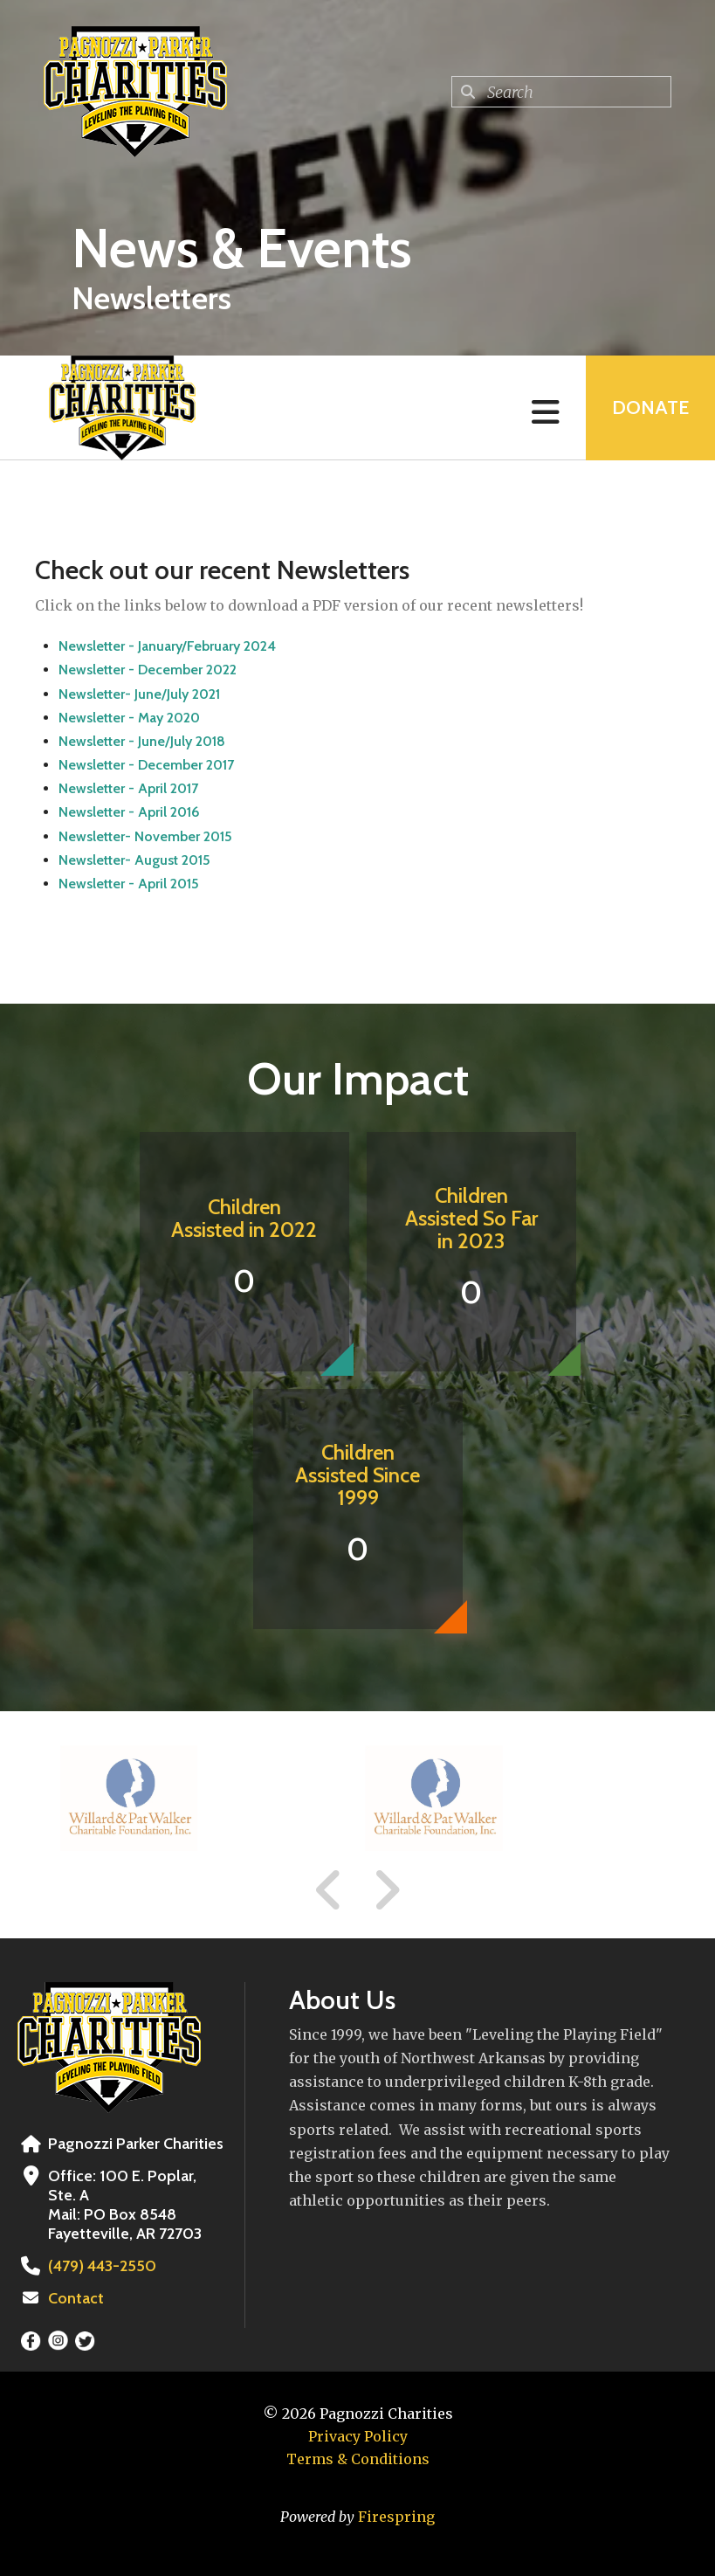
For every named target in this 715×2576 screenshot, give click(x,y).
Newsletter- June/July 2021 (139, 694)
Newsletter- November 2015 (145, 836)
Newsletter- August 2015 (134, 860)
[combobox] (561, 91)
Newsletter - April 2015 (128, 883)
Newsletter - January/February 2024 (167, 646)
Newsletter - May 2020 (129, 717)
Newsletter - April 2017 (128, 788)
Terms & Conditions (358, 2459)
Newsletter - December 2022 (147, 669)
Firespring (396, 2516)
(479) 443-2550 (102, 2266)
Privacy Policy (358, 2436)
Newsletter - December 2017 (146, 764)
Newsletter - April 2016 (129, 812)
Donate (650, 407)
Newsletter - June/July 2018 (141, 741)
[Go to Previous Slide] (329, 1890)
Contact (76, 2298)
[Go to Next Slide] (386, 1890)
